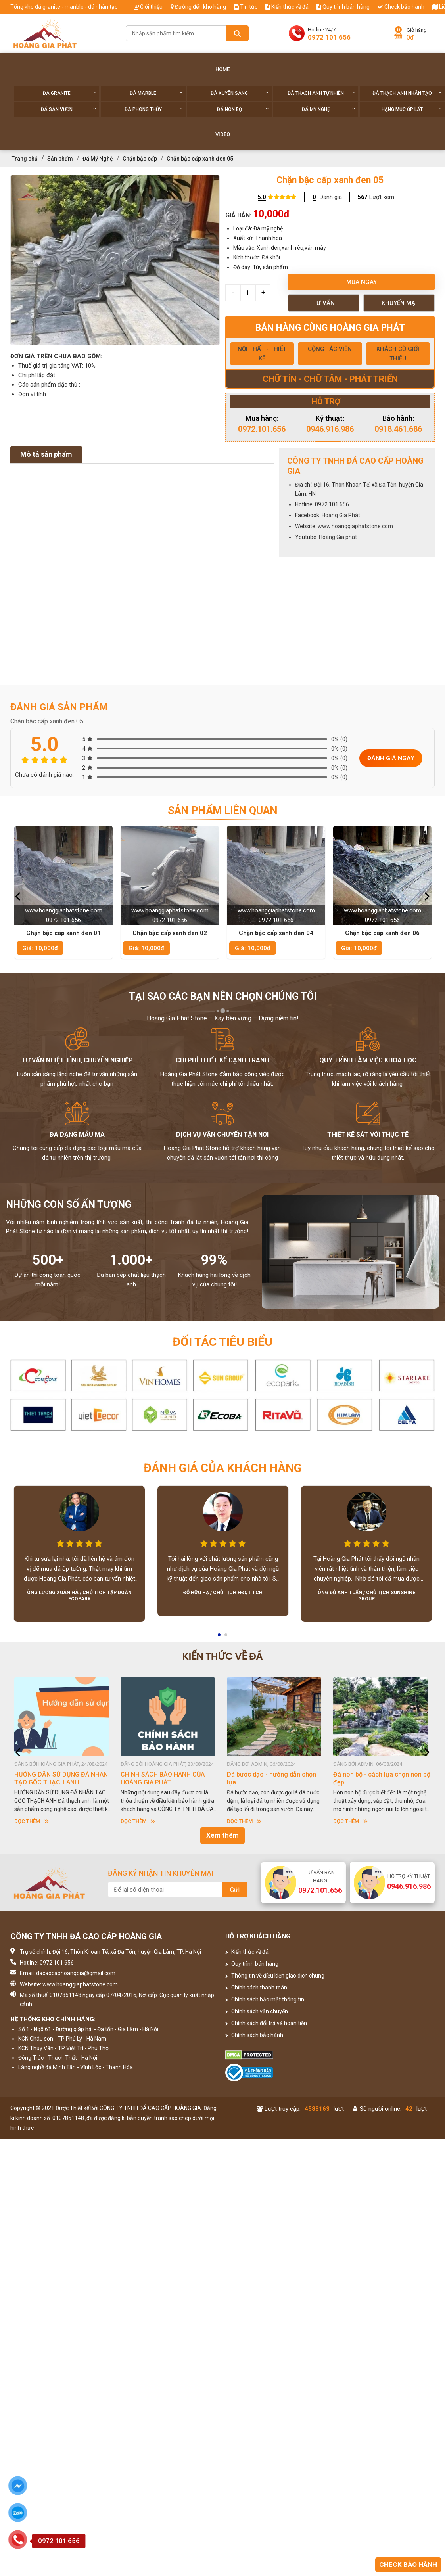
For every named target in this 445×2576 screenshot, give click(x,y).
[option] (115, 260)
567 (362, 197)
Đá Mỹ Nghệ (328, 109)
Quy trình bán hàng (343, 7)
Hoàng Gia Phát (341, 515)
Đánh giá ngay (390, 758)
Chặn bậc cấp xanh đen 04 (276, 933)
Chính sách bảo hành (254, 2035)
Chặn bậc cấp (140, 158)
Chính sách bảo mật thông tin (264, 1999)
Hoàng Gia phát (338, 537)
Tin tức (245, 7)
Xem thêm (222, 1835)
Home (222, 69)
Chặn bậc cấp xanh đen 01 (63, 933)
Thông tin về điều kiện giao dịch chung (274, 1975)
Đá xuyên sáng (240, 93)
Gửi (235, 1890)
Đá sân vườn (68, 109)
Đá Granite (69, 93)
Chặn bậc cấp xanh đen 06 (382, 933)
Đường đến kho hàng (198, 7)
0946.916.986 (330, 429)
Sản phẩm (60, 158)
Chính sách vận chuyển (256, 2011)
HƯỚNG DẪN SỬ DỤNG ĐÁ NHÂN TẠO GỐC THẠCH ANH (61, 1778)
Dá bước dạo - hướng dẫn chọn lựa (271, 1778)
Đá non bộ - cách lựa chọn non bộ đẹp (381, 1778)
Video (222, 134)
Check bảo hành (401, 7)
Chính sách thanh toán (256, 1987)
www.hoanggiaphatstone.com (355, 526)
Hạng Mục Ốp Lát (412, 109)
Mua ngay (361, 282)
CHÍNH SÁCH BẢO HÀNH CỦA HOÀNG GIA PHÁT (163, 1778)
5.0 (262, 197)
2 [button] (226, 1637)
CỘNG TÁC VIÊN (330, 349)
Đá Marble (156, 93)
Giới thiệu (148, 7)
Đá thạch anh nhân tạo (407, 93)
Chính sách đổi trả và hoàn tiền (266, 2023)
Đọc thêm (31, 1821)
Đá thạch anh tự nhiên (321, 93)
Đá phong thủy (154, 109)
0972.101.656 (262, 429)
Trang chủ (25, 158)
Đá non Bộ (243, 109)
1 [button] (220, 1637)
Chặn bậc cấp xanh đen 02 (169, 933)
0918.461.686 (398, 429)
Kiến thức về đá (287, 7)
